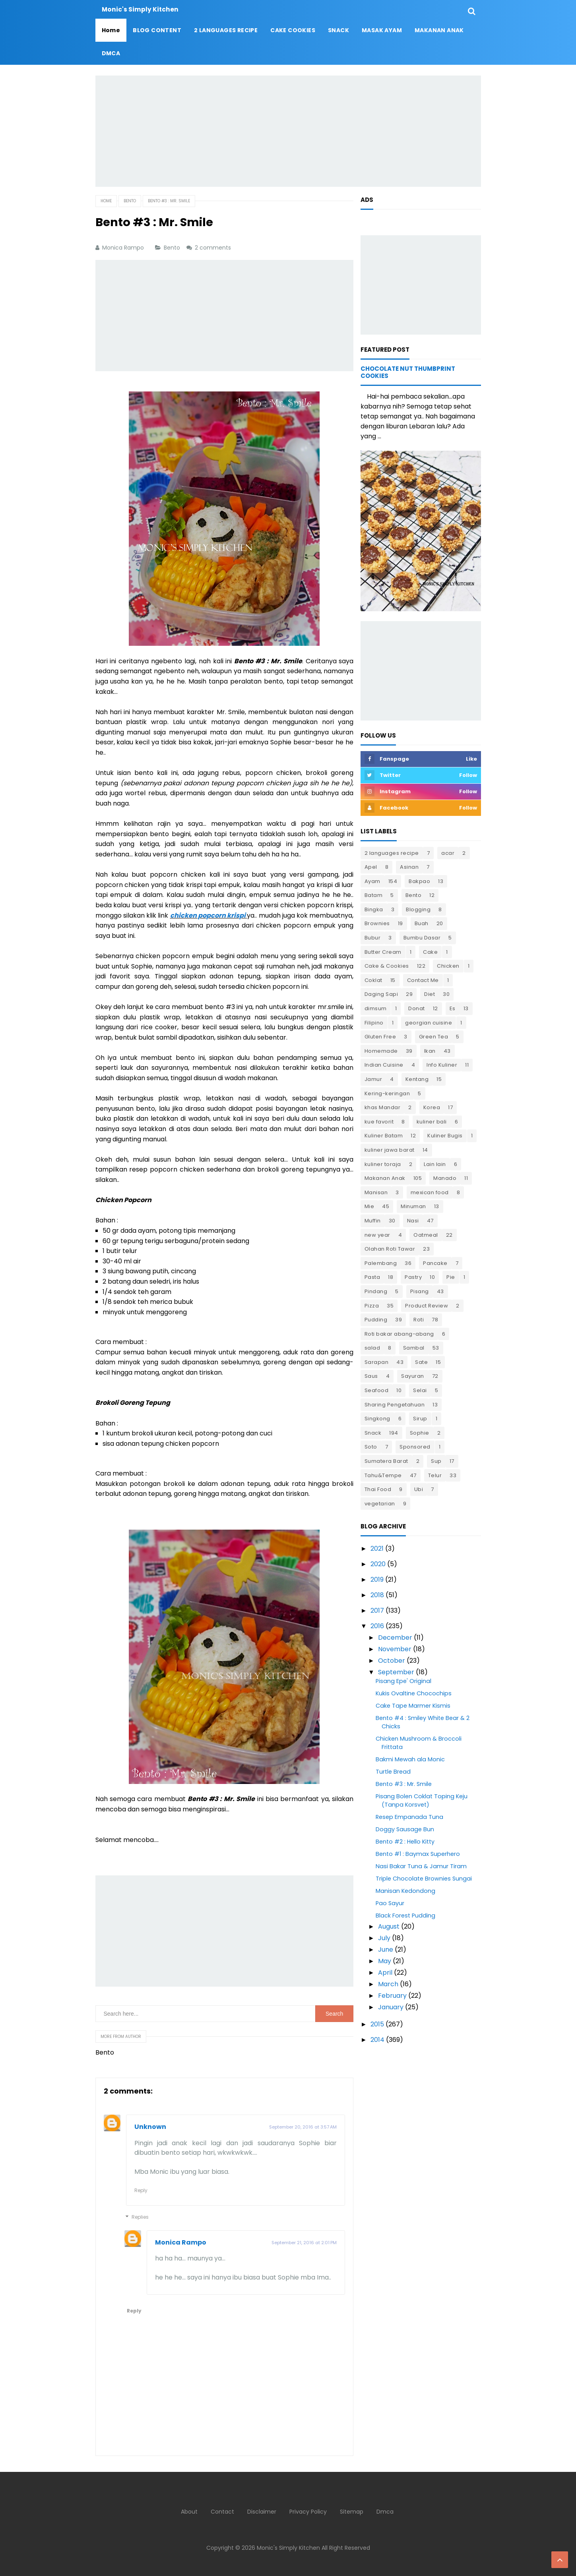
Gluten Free (380, 1036)
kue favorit (379, 1121)
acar (447, 853)
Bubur (373, 937)
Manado (444, 1178)
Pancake (435, 1263)
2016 (377, 1626)
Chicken (448, 966)
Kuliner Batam (384, 1135)
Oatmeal (425, 1235)
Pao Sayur (390, 1903)
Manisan (376, 1192)
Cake (430, 952)
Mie (369, 1206)
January (390, 2007)
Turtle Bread (393, 1772)
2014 (377, 2039)
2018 (377, 1595)
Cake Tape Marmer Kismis (413, 1706)
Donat (416, 1008)
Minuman (413, 1206)
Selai (420, 1390)
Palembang (381, 1263)
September (396, 1672)
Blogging (418, 909)
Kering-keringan (387, 1093)
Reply (140, 2190)
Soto (371, 1447)
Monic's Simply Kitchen (288, 2548)
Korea (431, 1107)
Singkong (377, 1418)
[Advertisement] (288, 131)
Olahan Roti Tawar (390, 1249)
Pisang (419, 1291)
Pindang (376, 1291)
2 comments (214, 248)
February (392, 1995)
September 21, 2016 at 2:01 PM (304, 2242)
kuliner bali (432, 1121)
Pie (450, 1277)
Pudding (376, 1319)
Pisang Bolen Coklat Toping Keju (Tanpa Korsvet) (421, 1800)
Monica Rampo (180, 2242)
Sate (421, 1362)
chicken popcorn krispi (208, 915)
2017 (377, 1610)
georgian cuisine (428, 1023)
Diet (429, 994)
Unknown (150, 2126)
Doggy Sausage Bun (405, 1829)
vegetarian (380, 1503)
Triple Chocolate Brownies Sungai (424, 1879)
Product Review (426, 1305)
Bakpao (419, 881)
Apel (371, 867)
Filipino (374, 1023)
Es (453, 1008)
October (391, 1660)
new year (377, 1235)
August (389, 1926)
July (384, 1938)
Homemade (381, 1051)
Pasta (372, 1277)
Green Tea (433, 1036)
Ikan (430, 1051)
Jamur (373, 1079)
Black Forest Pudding (405, 1915)
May (384, 1961)
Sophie (419, 1433)
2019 (377, 1579)
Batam (374, 895)
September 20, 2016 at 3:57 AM (303, 2127)
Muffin (373, 1220)
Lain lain (435, 1164)
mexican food (430, 1192)
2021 (377, 1548)
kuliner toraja (383, 1164)
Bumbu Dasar (422, 937)
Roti (418, 1319)
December (395, 1637)
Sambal (414, 1348)
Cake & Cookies (387, 966)
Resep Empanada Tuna (409, 1817)
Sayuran (412, 1376)
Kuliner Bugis (445, 1135)
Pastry (413, 1277)
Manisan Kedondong (405, 1891)
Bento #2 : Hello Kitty (405, 1842)
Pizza (372, 1305)
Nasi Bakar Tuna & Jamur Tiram (421, 1866)
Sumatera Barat (386, 1461)
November (394, 1649)
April (385, 1972)
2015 (377, 2024)
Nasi (413, 1220)
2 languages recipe (392, 853)
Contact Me (423, 980)
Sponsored (415, 1447)
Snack (373, 1433)
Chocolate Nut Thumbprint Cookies (408, 372)
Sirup (420, 1418)
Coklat (373, 980)
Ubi (418, 1489)
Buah (422, 923)
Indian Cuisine (384, 1065)
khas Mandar (383, 1107)
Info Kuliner (442, 1065)
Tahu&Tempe (383, 1475)
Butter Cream (383, 952)
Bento (173, 248)
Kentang (417, 1079)
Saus (371, 1376)
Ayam (372, 881)
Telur (435, 1475)
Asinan (409, 867)
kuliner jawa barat (390, 1150)
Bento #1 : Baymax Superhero (418, 1854)
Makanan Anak (385, 1178)
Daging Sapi (381, 994)
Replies (140, 2217)
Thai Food (378, 1489)
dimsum (376, 1008)
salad (372, 1348)
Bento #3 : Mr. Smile (404, 1784)
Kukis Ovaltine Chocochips (414, 1693)
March (388, 1984)
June (385, 1949)
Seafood (377, 1390)
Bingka (374, 909)
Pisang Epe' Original (403, 1681)
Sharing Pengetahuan (395, 1404)
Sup (436, 1461)
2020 (378, 1564)
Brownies (377, 923)
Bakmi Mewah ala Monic (410, 1759)
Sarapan (377, 1362)
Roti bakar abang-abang (399, 1334)
